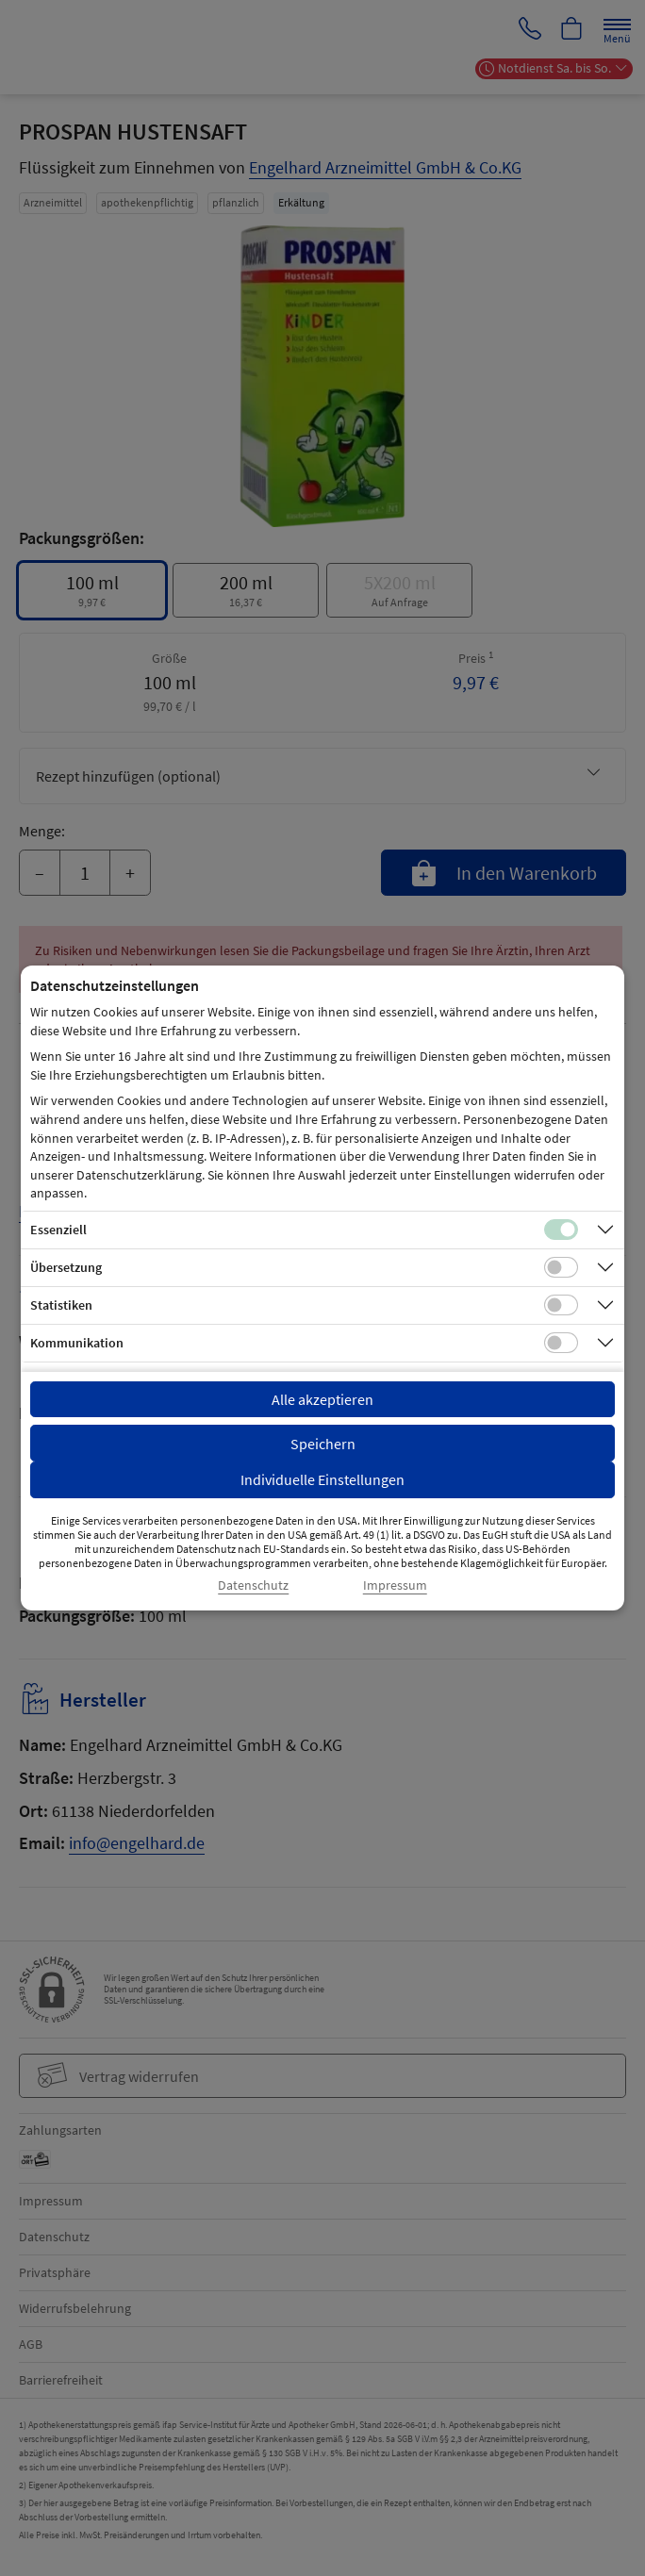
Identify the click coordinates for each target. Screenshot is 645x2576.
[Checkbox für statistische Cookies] (561, 1305)
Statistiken (61, 1304)
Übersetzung (66, 1267)
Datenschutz (253, 1585)
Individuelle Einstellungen (322, 1479)
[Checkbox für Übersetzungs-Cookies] (561, 1267)
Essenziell (58, 1229)
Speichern (323, 1443)
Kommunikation (77, 1342)
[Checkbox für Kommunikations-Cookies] (561, 1342)
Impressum (395, 1585)
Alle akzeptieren (322, 1399)
